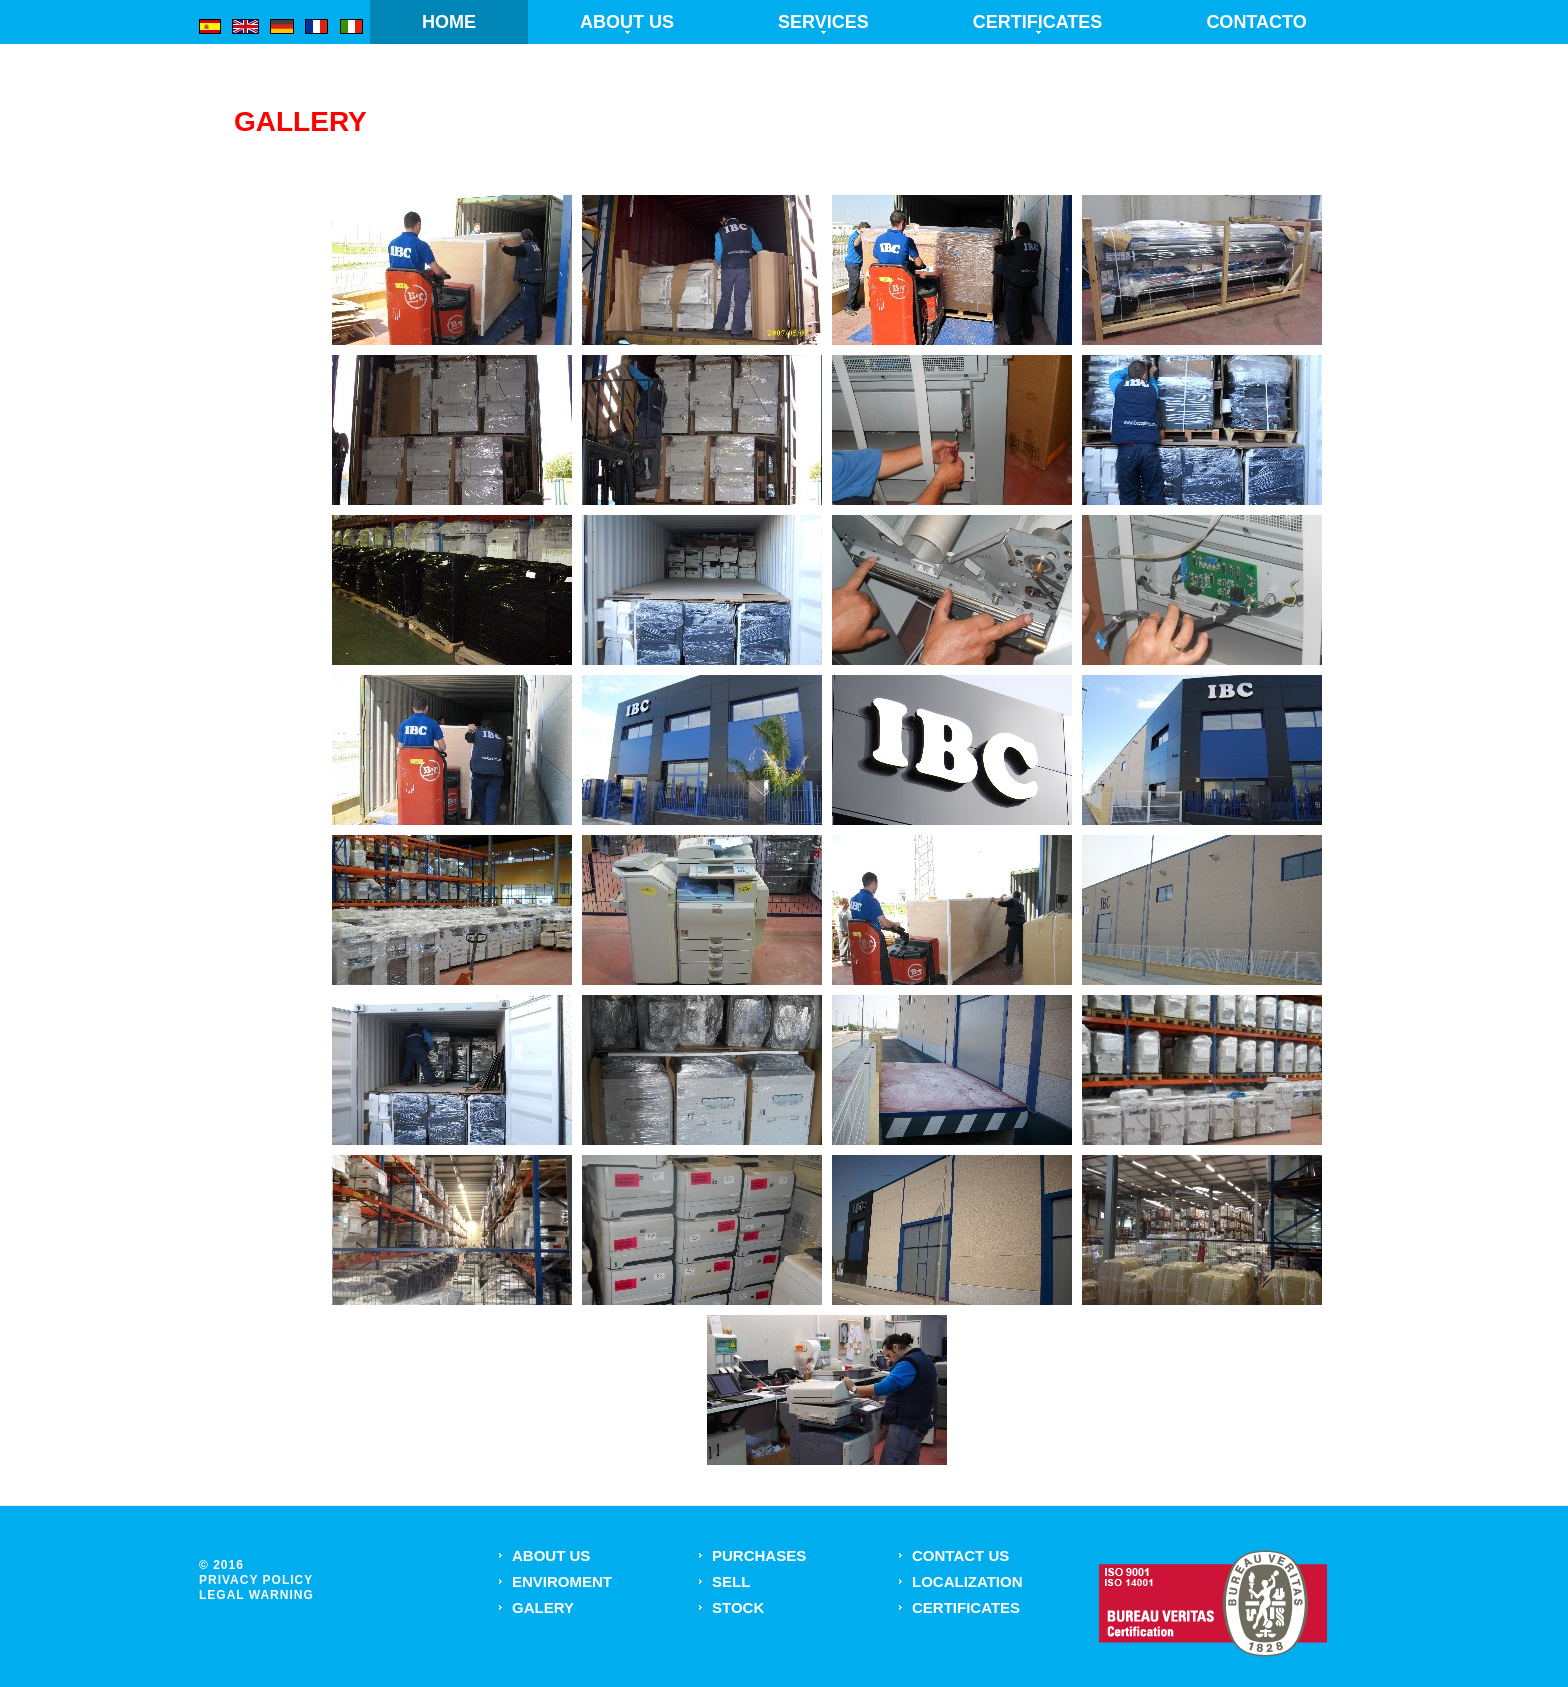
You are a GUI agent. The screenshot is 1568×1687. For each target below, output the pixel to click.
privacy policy (256, 1580)
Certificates (1038, 22)
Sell (731, 1581)
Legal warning (256, 1595)
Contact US (960, 1555)
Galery (543, 1607)
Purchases (759, 1555)
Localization (967, 1581)
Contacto (1256, 22)
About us (627, 22)
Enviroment (562, 1581)
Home (449, 22)
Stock (738, 1607)
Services (823, 22)
